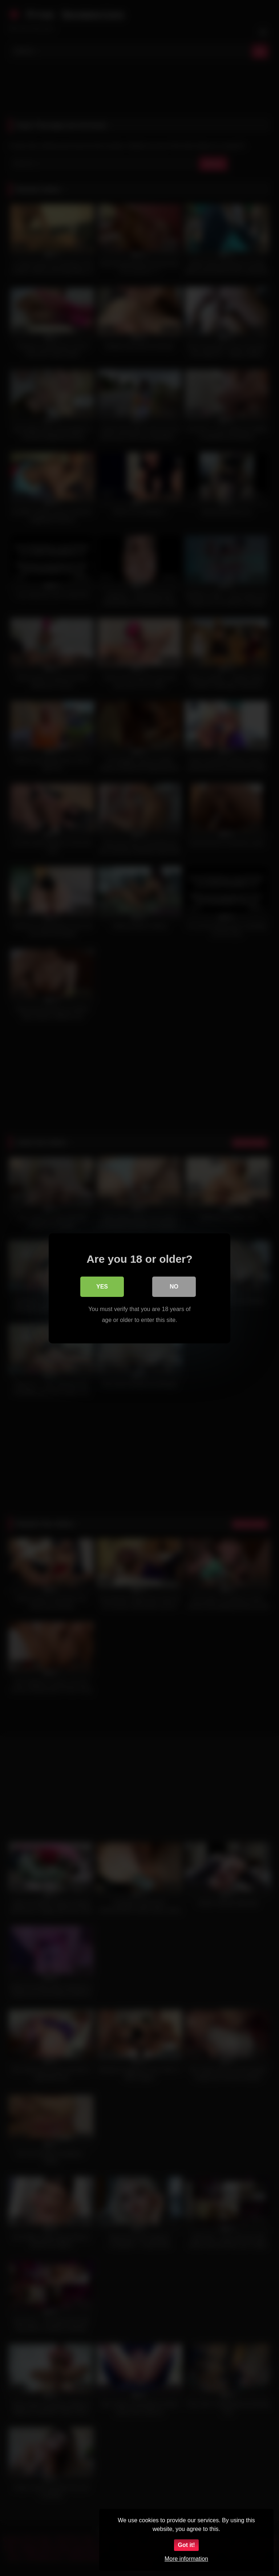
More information (186, 2559)
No (174, 1286)
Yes (102, 1286)
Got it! (186, 2545)
